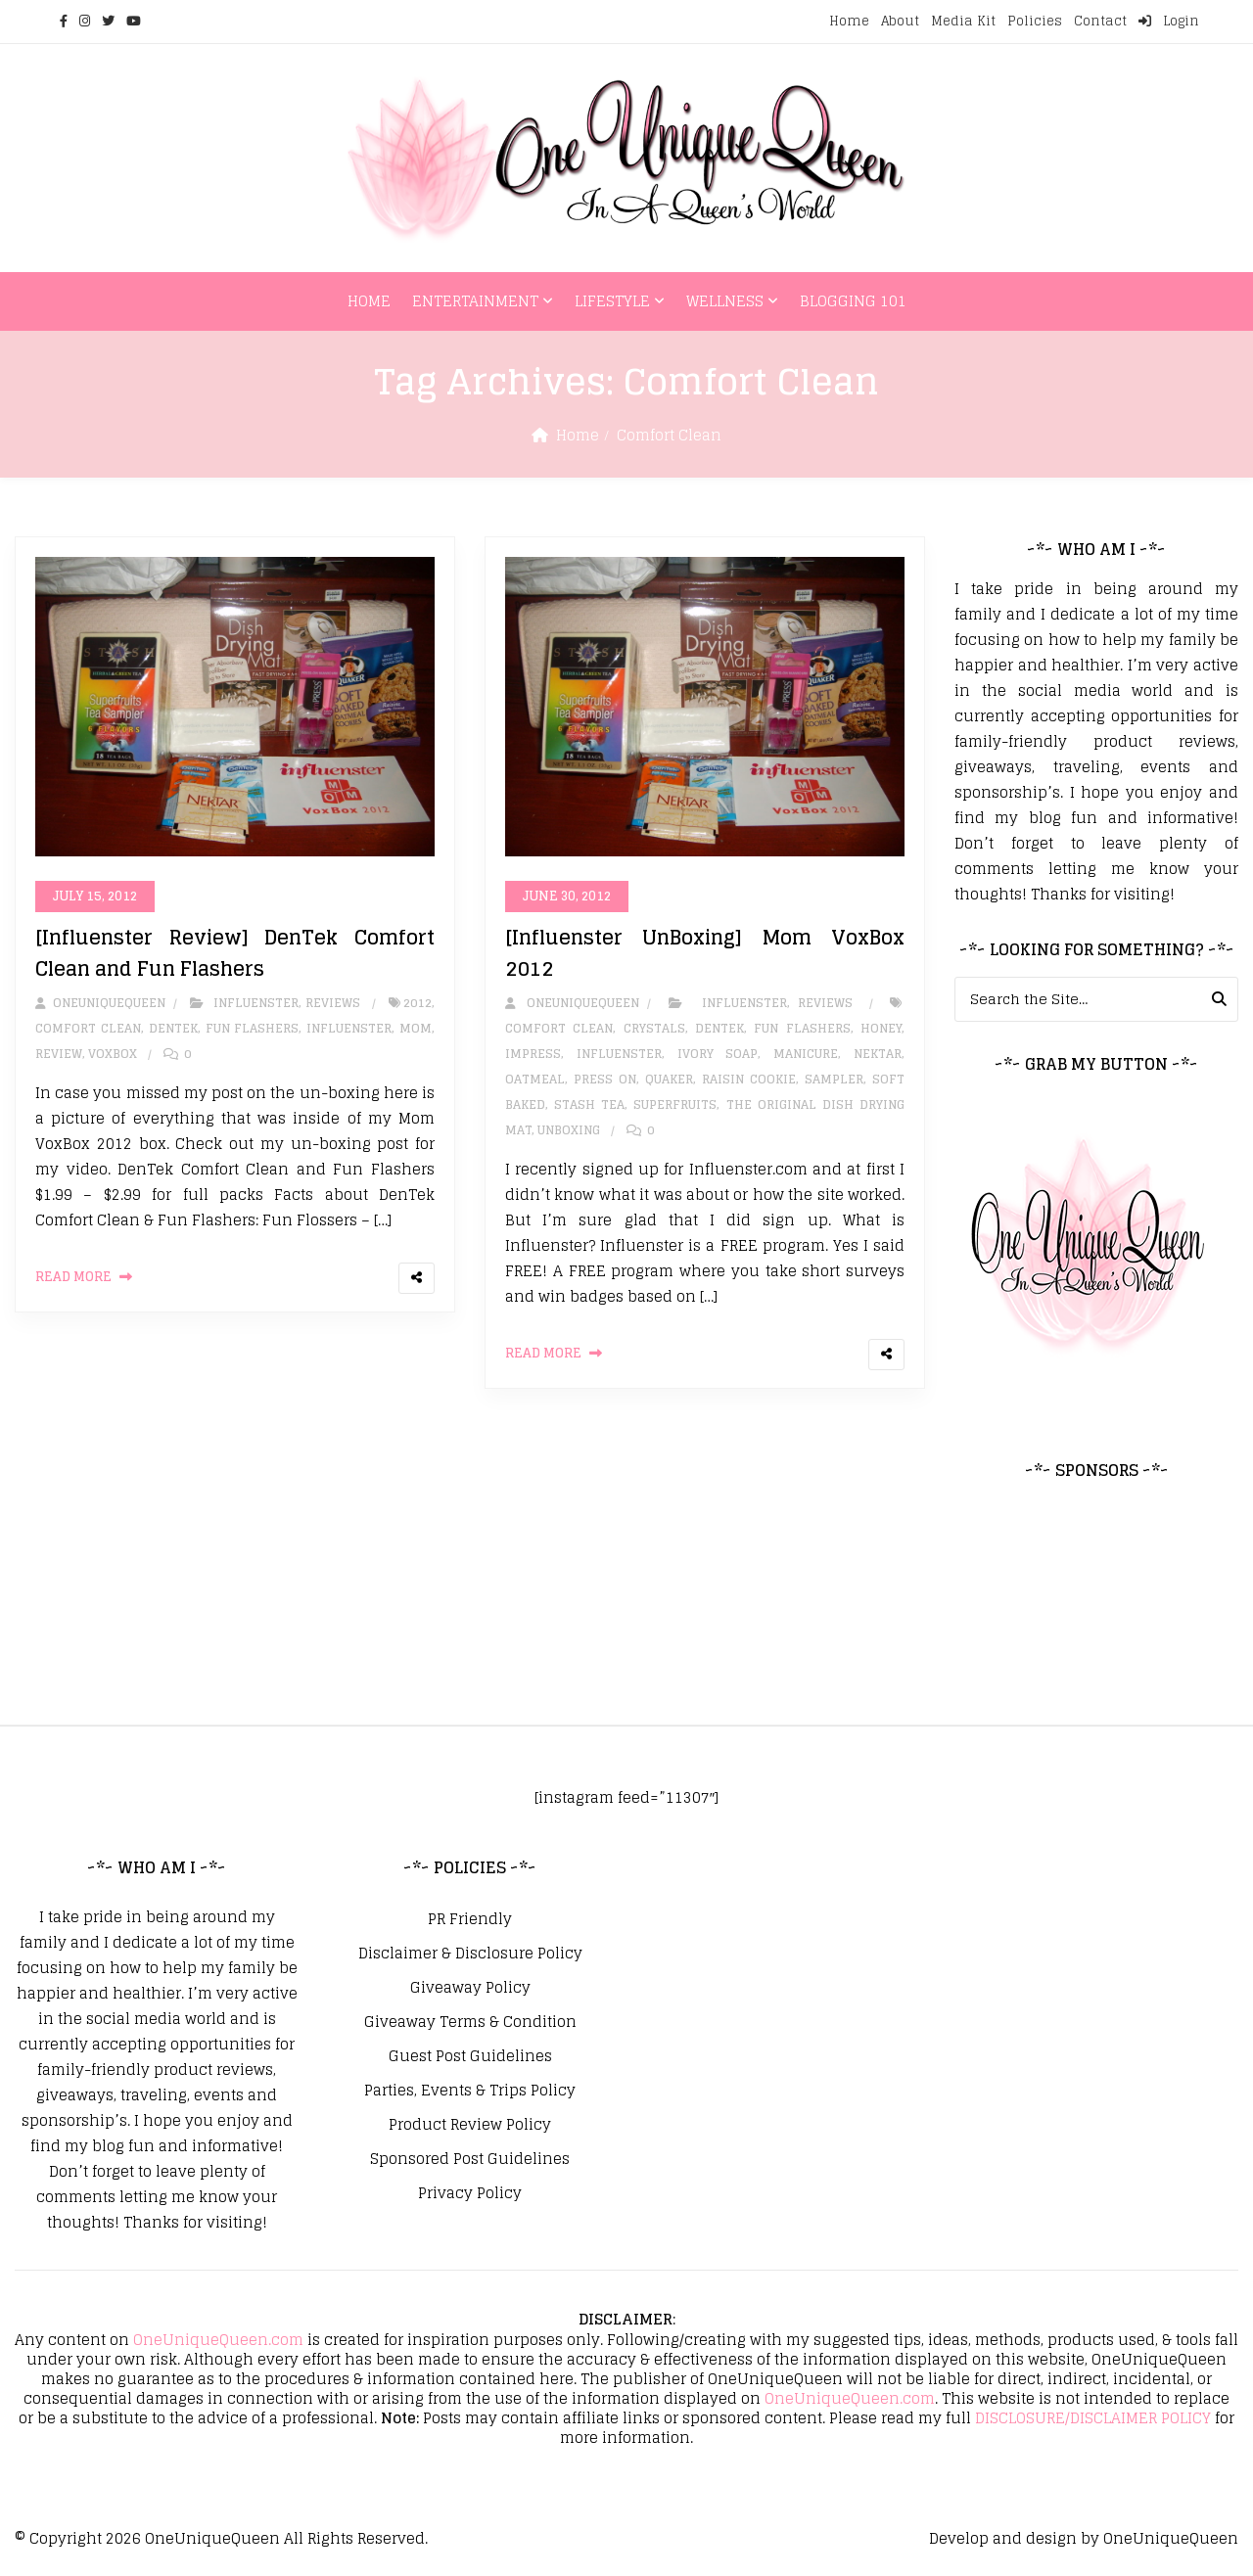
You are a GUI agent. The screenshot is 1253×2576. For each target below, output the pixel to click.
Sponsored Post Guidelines (470, 2159)
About (900, 21)
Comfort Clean (88, 1028)
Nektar (878, 1053)
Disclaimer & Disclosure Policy (470, 1953)
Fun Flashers (253, 1028)
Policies (1034, 21)
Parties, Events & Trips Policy (470, 2090)
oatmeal (535, 1079)
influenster (349, 1028)
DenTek (173, 1028)
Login (1168, 21)
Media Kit (963, 21)
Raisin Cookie (749, 1079)
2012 (417, 1002)
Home (849, 21)
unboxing (568, 1130)
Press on (605, 1079)
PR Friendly (470, 1919)
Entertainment (475, 301)
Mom (415, 1028)
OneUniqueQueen (212, 2538)
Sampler (834, 1079)
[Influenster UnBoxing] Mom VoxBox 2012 (705, 953)
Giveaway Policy (470, 1988)
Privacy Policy (470, 2193)
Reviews (332, 1002)
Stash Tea (589, 1104)
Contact (1100, 21)
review (58, 1053)
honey (881, 1028)
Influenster (256, 1002)
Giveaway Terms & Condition (470, 2022)
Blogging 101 (853, 301)
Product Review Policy (470, 2125)
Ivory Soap (718, 1053)
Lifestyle (612, 301)
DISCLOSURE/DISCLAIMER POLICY (1093, 2418)
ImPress (533, 1053)
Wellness (725, 301)
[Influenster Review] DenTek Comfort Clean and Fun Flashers (235, 953)
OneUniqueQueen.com (218, 2339)
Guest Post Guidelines (470, 2056)
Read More (73, 1276)
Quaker (669, 1079)
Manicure (805, 1053)
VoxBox (112, 1053)
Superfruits (675, 1104)
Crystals (654, 1028)
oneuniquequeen (100, 1002)
